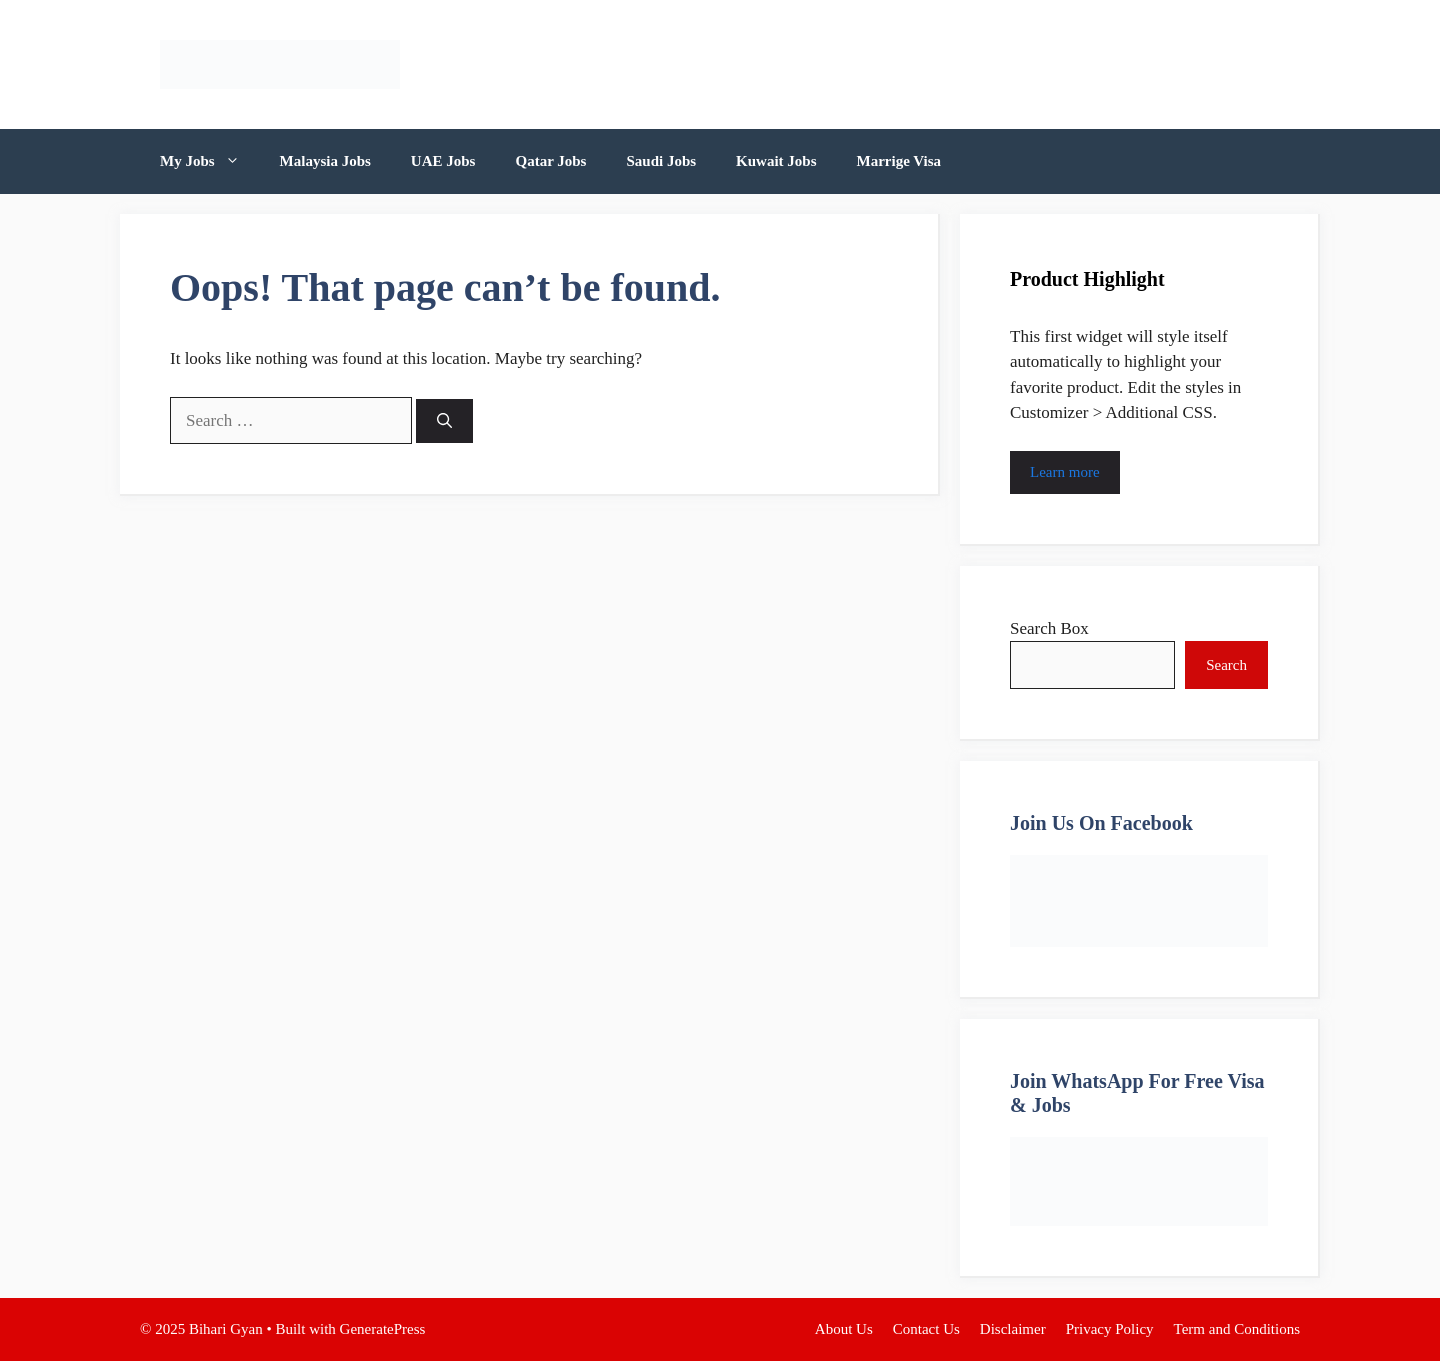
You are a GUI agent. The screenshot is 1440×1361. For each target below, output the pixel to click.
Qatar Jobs (550, 161)
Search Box (1049, 628)
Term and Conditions (1237, 1329)
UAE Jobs (443, 161)
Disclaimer (1013, 1329)
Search (1226, 665)
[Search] (444, 421)
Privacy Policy (1110, 1329)
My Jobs (210, 161)
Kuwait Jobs (776, 161)
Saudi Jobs (661, 161)
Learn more (1065, 472)
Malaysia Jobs (325, 161)
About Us (844, 1329)
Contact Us (926, 1329)
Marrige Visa (899, 161)
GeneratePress (383, 1329)
